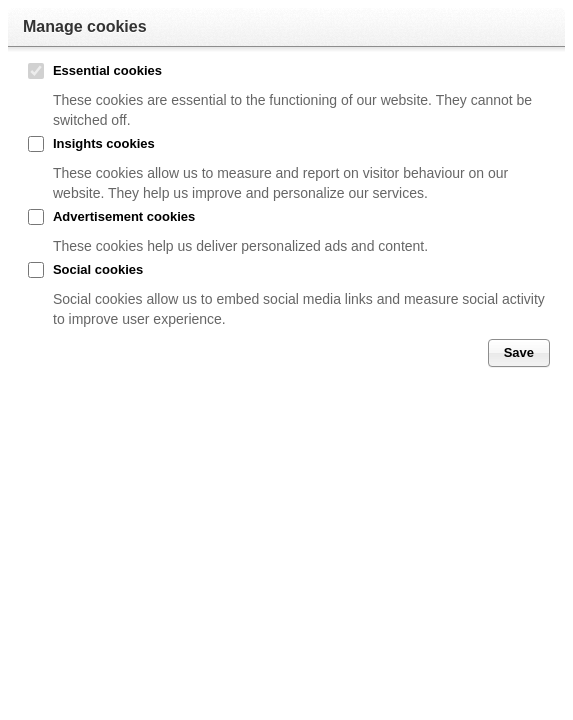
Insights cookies (104, 143)
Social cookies (98, 269)
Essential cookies (107, 70)
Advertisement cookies (124, 216)
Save (519, 352)
